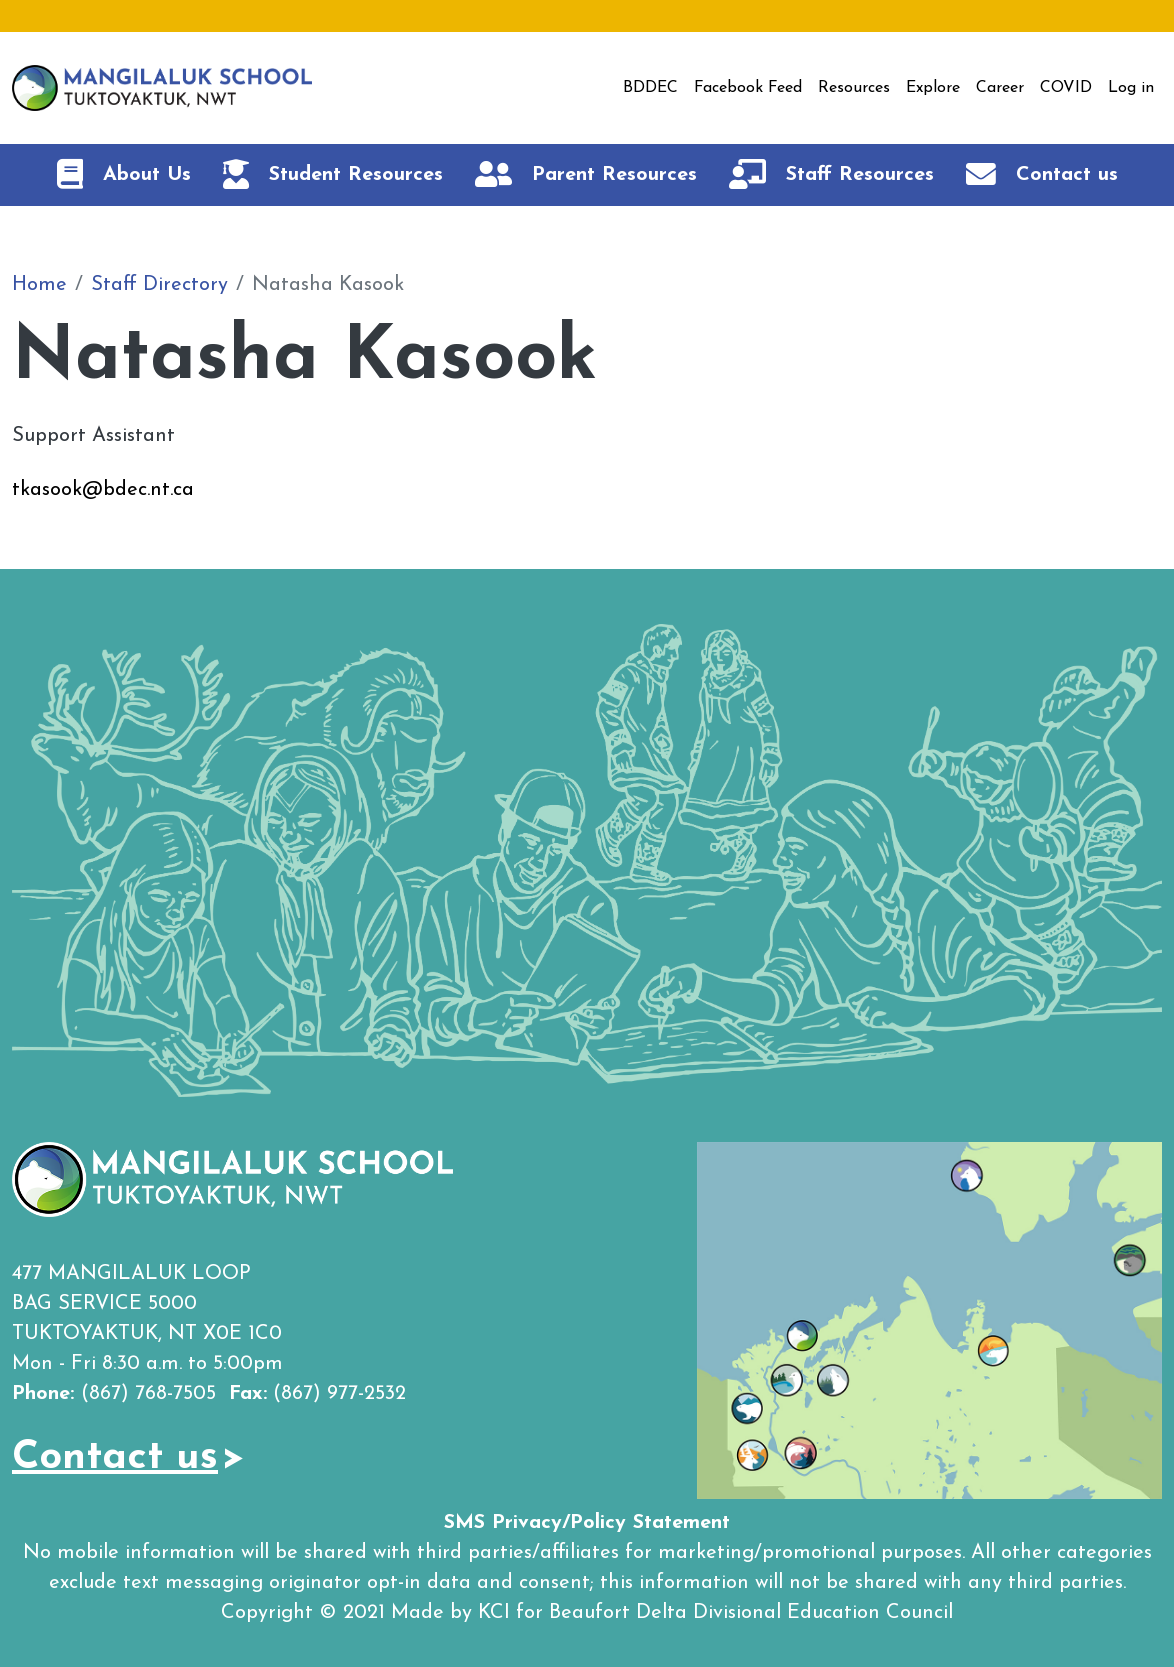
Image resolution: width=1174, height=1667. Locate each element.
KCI (494, 1613)
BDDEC (650, 88)
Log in (1131, 88)
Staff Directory (159, 285)
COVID (1066, 88)
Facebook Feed (748, 88)
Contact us (115, 1458)
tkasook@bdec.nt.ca (103, 490)
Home (39, 285)
